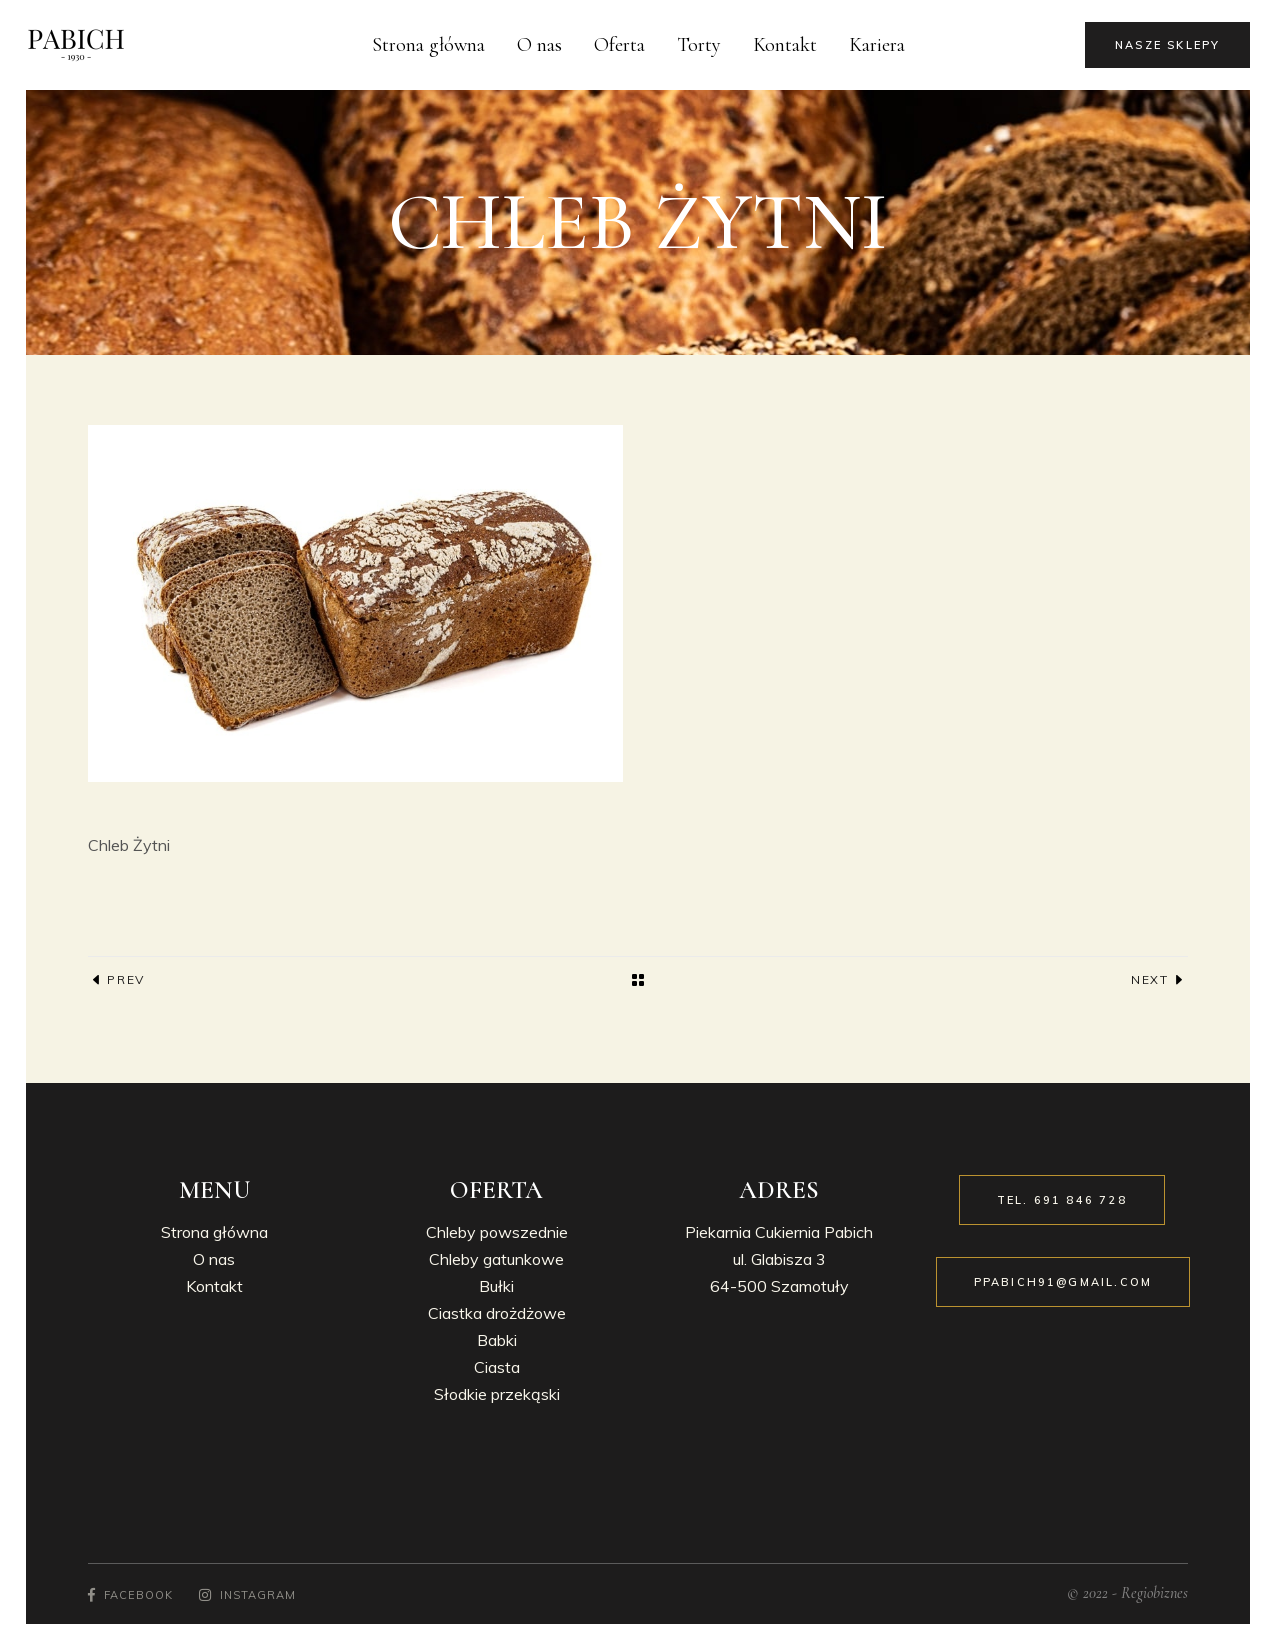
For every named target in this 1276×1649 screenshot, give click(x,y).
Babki (497, 1340)
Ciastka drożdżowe (497, 1313)
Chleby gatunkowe (496, 1259)
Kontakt (214, 1286)
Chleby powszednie (497, 1232)
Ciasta (497, 1367)
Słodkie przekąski (497, 1394)
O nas (214, 1259)
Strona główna (214, 1232)
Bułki (496, 1286)
